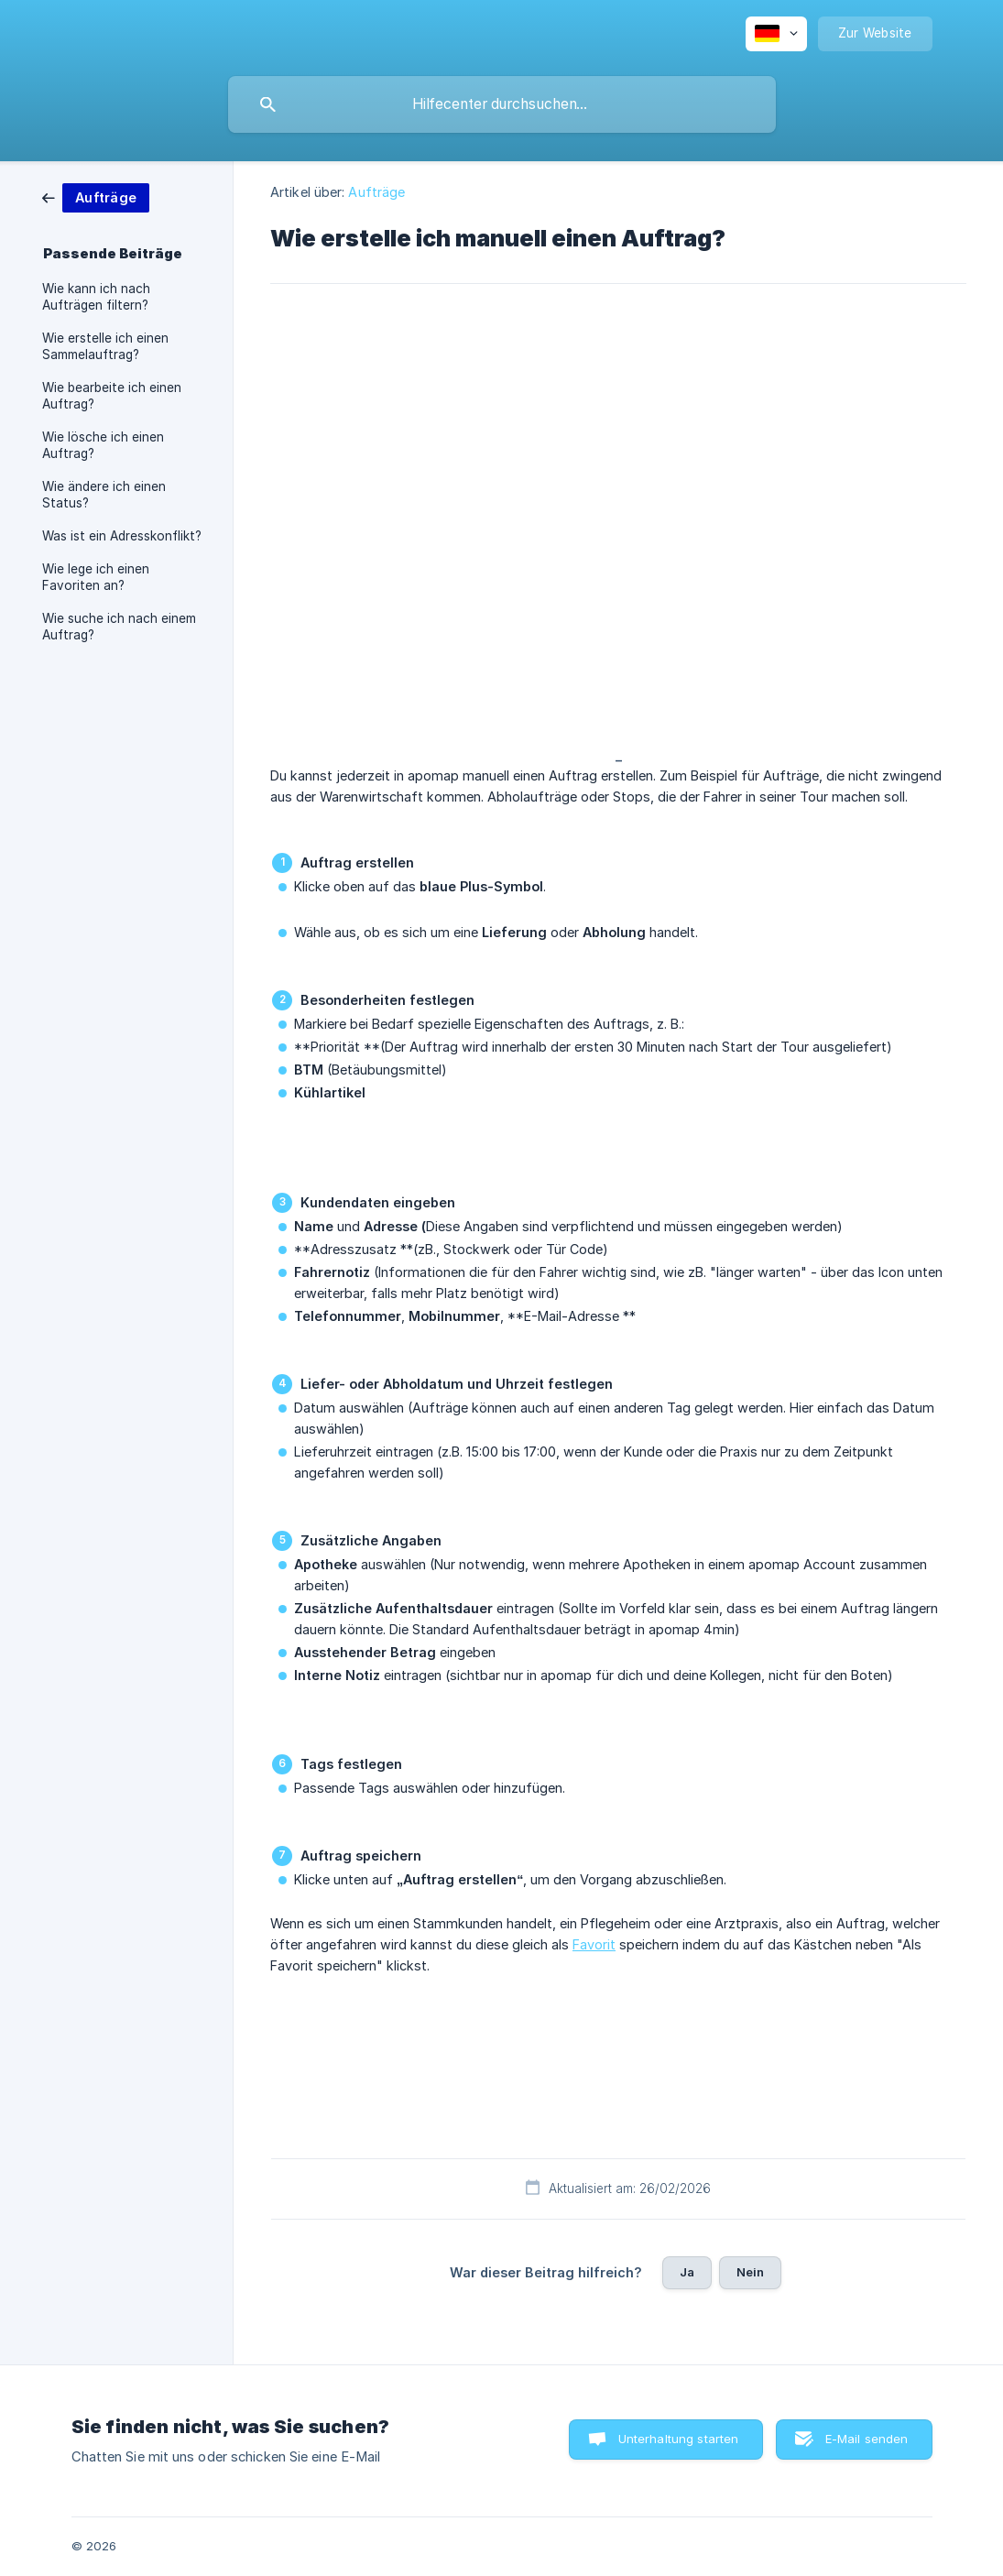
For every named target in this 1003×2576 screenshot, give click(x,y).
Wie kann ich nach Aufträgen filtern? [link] (96, 296)
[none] (776, 33)
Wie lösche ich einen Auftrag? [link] (103, 445)
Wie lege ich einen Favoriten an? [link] (95, 577)
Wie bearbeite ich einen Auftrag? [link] (111, 395)
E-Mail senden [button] (867, 2438)
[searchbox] (502, 104)
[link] (95, 196)
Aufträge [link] (376, 192)
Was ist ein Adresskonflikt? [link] (122, 536)
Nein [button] (750, 2272)
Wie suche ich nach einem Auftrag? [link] (119, 626)
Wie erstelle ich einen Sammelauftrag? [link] (105, 346)
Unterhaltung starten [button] (678, 2438)
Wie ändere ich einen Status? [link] (104, 494)
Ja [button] (687, 2272)
